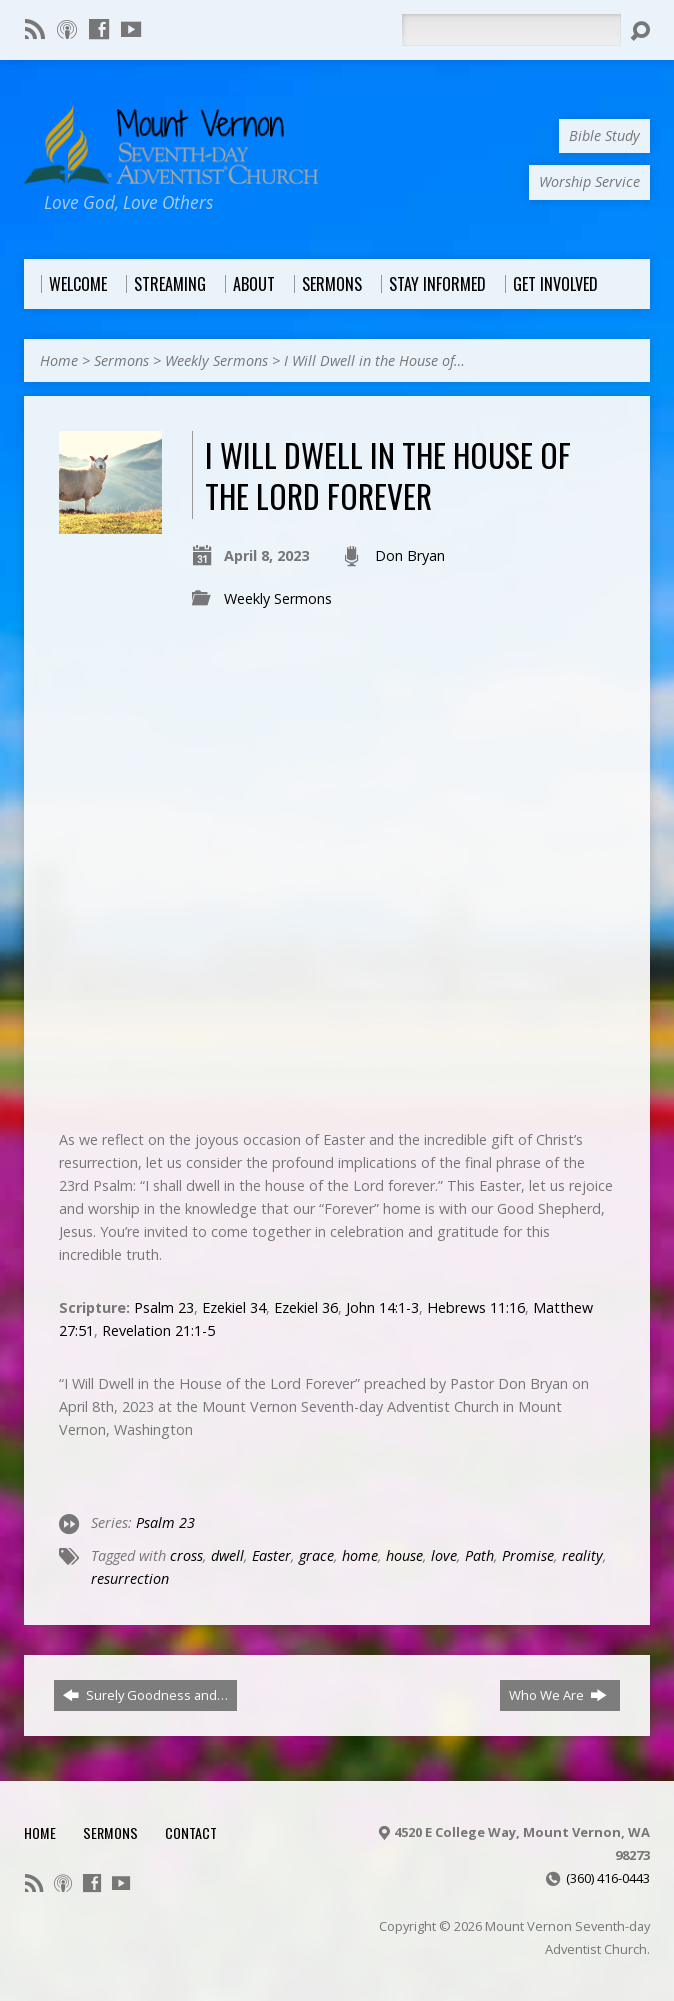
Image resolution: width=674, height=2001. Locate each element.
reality (582, 1555)
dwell (227, 1555)
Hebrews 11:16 (476, 1307)
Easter (271, 1555)
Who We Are (558, 1695)
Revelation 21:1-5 (158, 1330)
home (360, 1555)
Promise (528, 1555)
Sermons (121, 360)
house (404, 1555)
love (444, 1555)
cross (186, 1555)
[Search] (511, 30)
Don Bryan (410, 555)
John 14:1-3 (382, 1307)
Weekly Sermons (216, 360)
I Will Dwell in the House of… (374, 360)
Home (59, 360)
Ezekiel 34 (234, 1307)
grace (316, 1555)
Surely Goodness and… (145, 1695)
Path (479, 1555)
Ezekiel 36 (306, 1307)
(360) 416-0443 (608, 1878)
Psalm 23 (164, 1307)
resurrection (130, 1578)
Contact (191, 1832)
